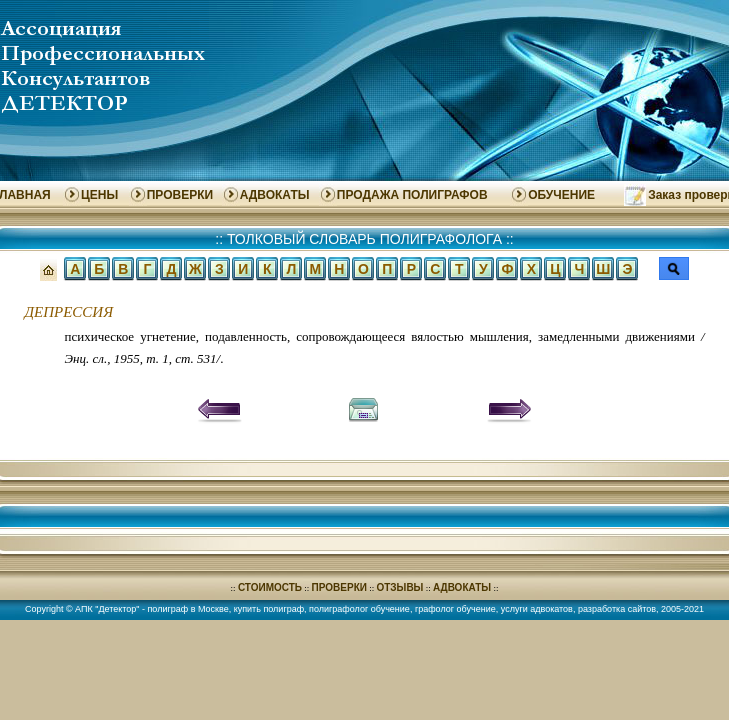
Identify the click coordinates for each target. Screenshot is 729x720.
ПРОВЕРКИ (180, 195)
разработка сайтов (617, 609)
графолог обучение (455, 609)
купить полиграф (269, 609)
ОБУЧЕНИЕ (561, 195)
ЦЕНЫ (99, 195)
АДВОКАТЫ (275, 195)
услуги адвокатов (537, 609)
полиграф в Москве (187, 609)
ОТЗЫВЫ (399, 587)
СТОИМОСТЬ (270, 587)
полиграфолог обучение (359, 609)
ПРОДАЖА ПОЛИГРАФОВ (412, 195)
